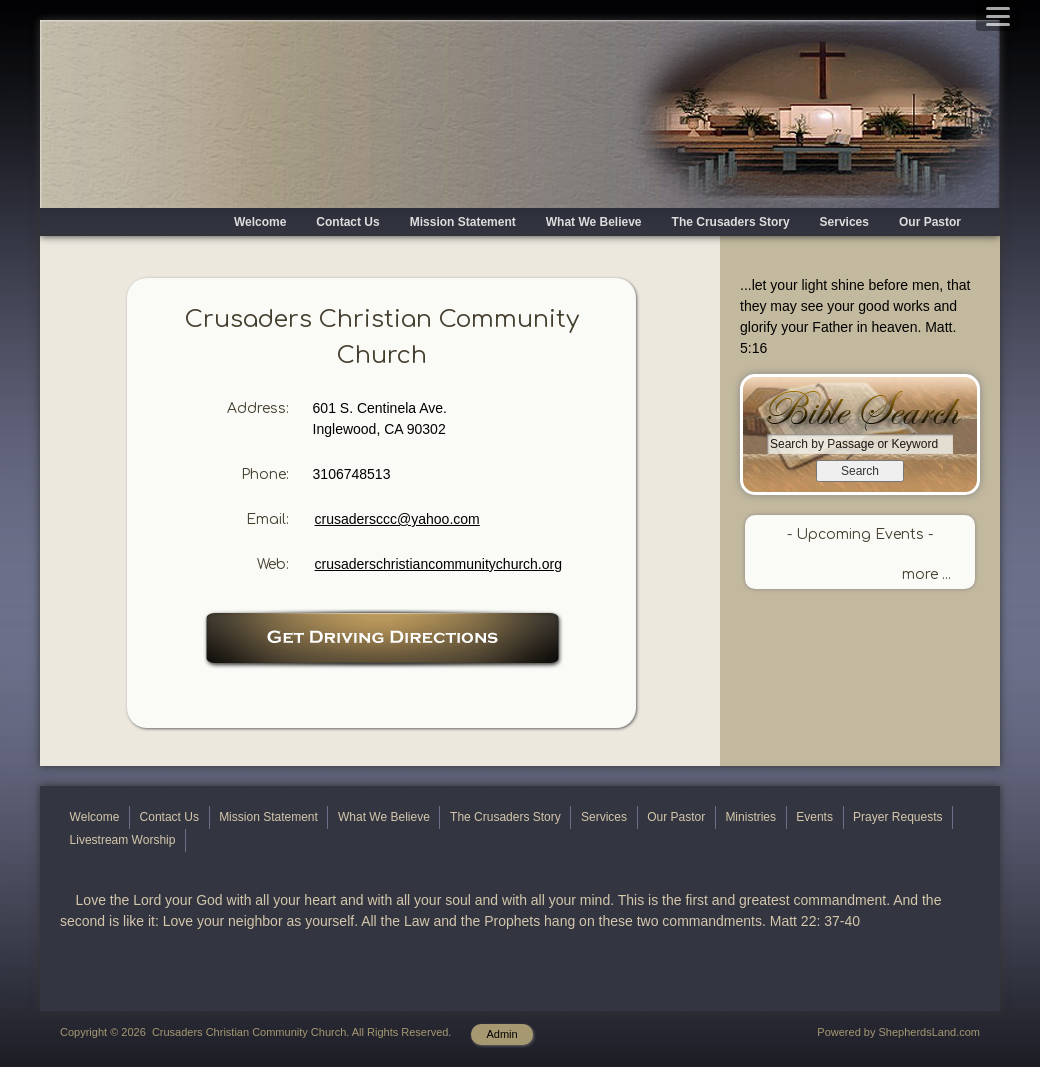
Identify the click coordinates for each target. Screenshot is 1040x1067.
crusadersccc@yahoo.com (397, 519)
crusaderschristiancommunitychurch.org (438, 564)
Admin (501, 1034)
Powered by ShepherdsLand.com (898, 1032)
